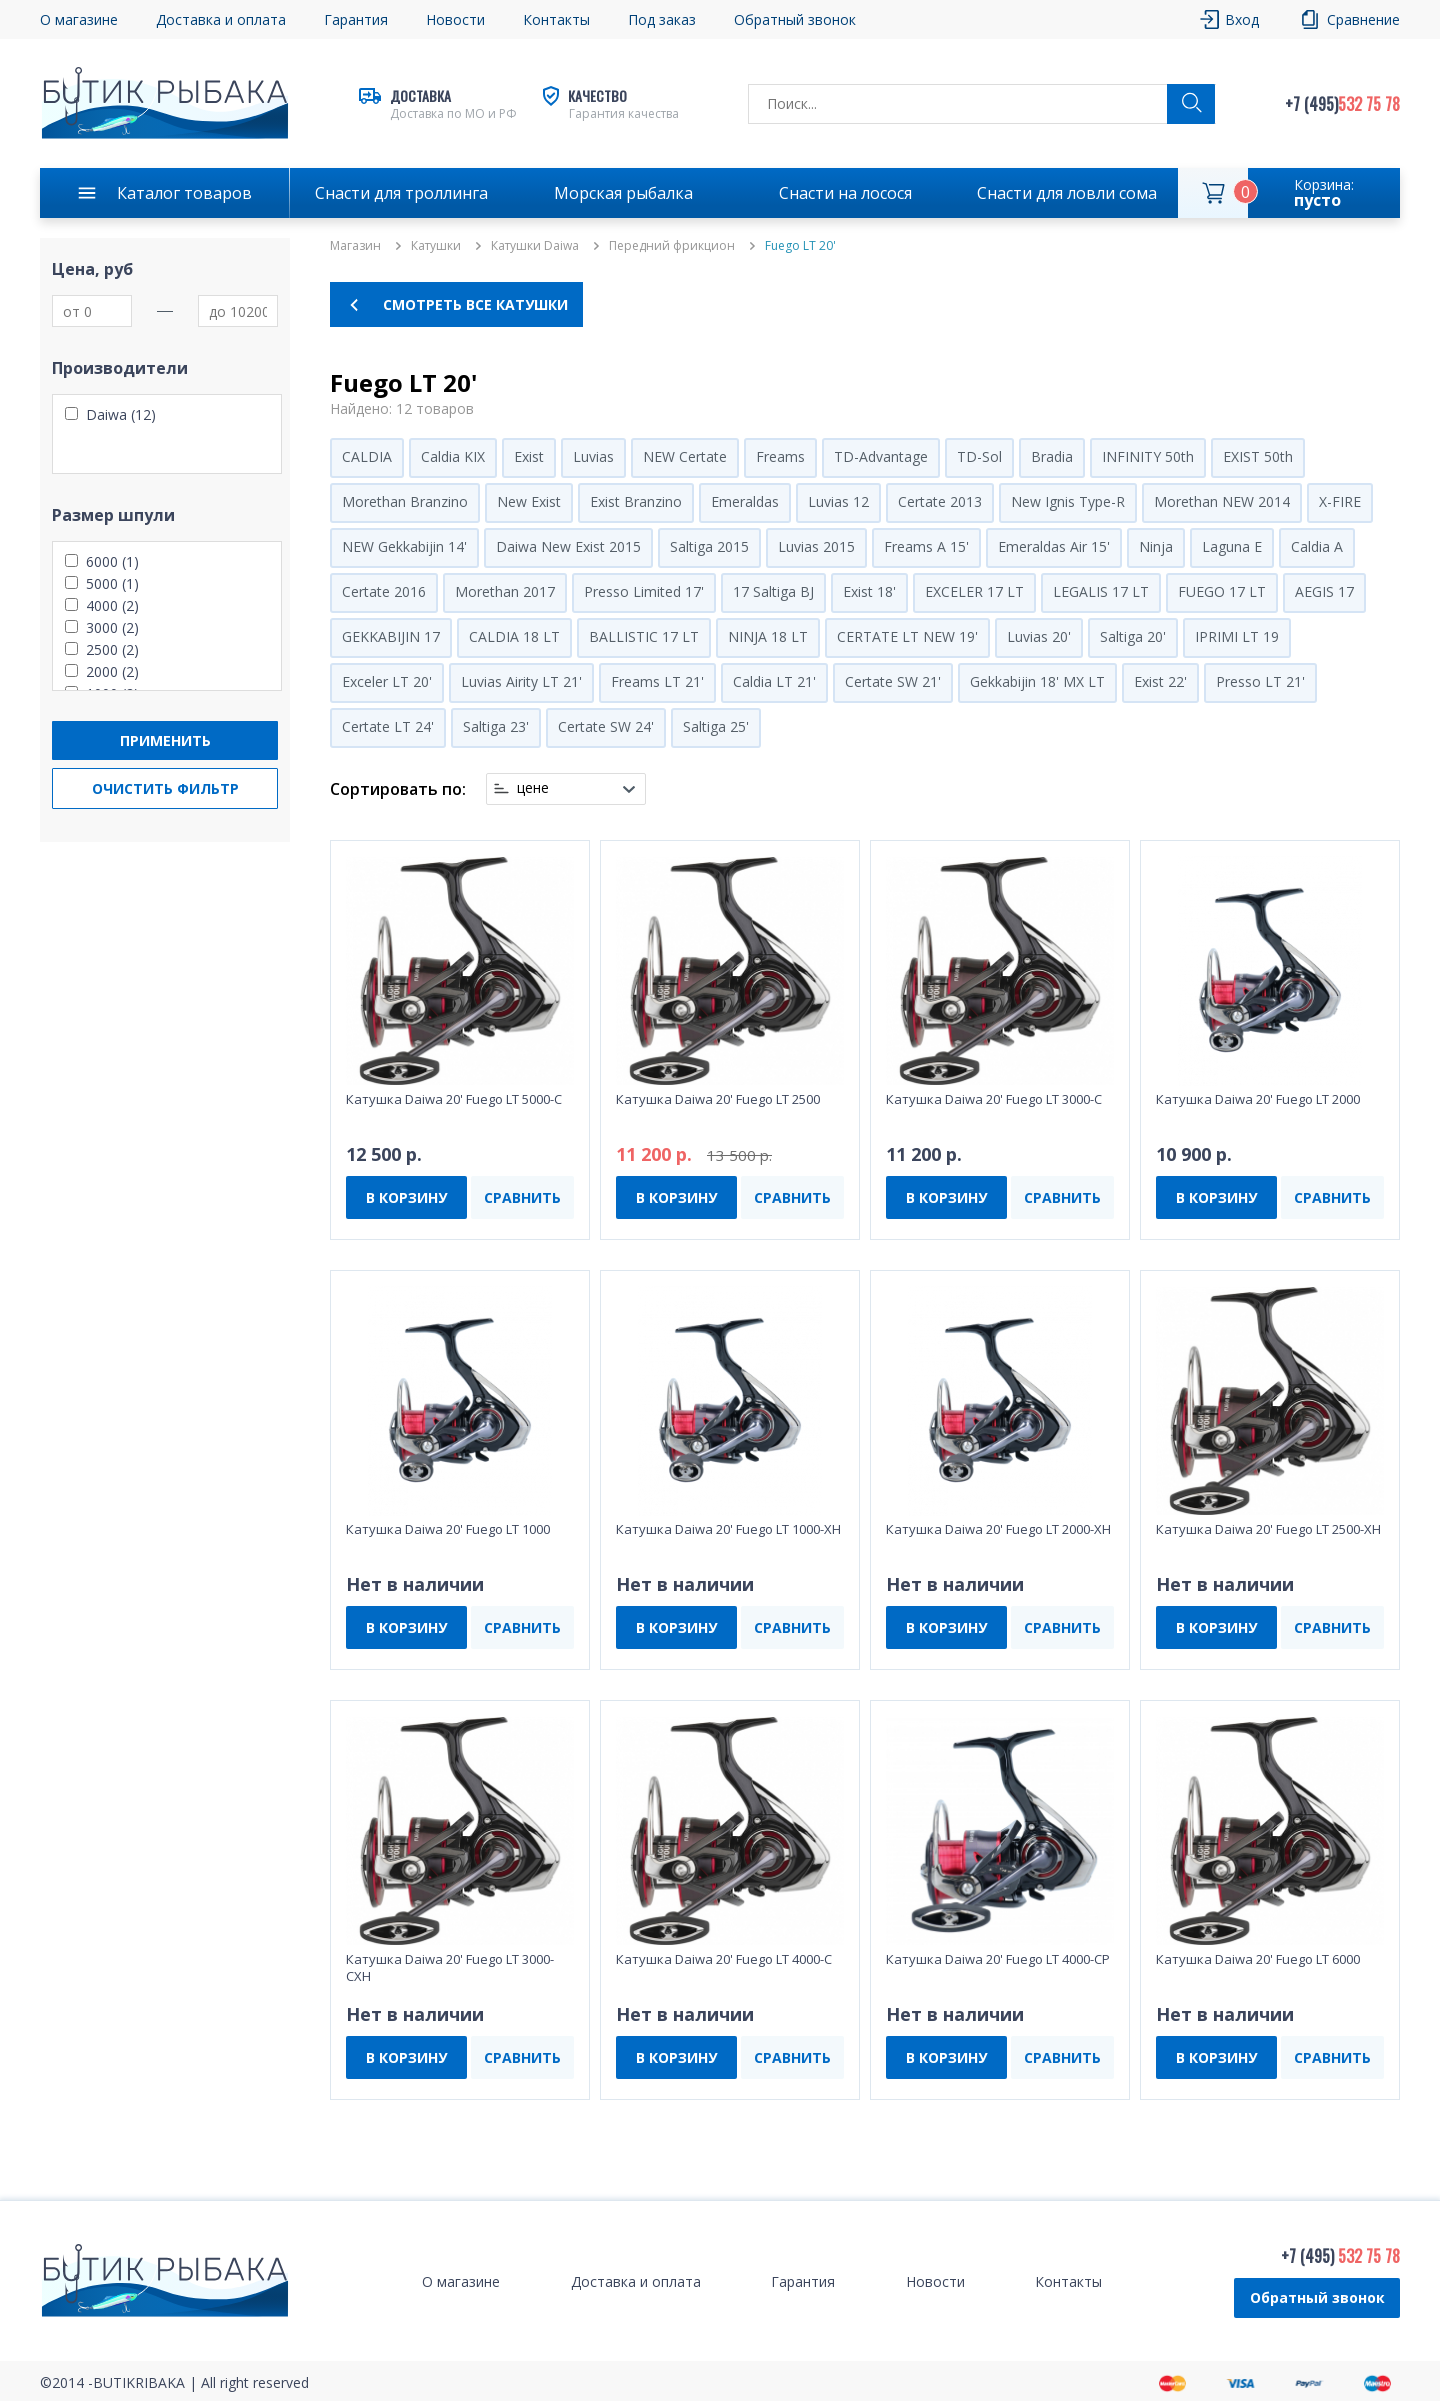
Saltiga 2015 (709, 546)
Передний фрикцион (672, 246)
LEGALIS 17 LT (1101, 591)
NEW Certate (685, 456)
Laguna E (1232, 546)
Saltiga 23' (496, 726)
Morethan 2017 (505, 591)
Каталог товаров (184, 193)
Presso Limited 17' (644, 591)
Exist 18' (869, 591)
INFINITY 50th (1148, 456)
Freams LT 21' (657, 681)
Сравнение (1363, 19)
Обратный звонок (795, 19)
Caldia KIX (453, 456)
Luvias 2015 (816, 546)
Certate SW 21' (893, 681)
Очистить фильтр (165, 788)
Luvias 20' (1039, 636)
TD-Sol (979, 456)
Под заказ (662, 19)
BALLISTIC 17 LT (644, 636)
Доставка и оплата (221, 19)
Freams (780, 456)
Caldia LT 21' (774, 681)
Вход (1242, 19)
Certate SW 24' (606, 726)
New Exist (529, 501)
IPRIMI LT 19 (1237, 636)
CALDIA (367, 456)
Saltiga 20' (1133, 636)
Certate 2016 (384, 591)
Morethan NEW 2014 (1222, 501)
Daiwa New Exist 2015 (568, 546)
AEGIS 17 (1324, 591)
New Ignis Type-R (1068, 501)
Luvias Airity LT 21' (521, 681)
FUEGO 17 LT (1222, 591)
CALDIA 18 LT (514, 636)
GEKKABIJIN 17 (391, 636)
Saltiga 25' (716, 726)
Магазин (355, 246)
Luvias (593, 456)
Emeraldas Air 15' (1054, 546)
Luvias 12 (838, 501)
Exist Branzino (636, 501)
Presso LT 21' (1260, 681)
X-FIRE (1340, 501)
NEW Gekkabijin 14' (404, 546)
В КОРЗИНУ (406, 1197)
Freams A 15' (926, 546)
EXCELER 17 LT (974, 591)
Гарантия (356, 19)
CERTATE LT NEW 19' (907, 636)
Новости (455, 19)
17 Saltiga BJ (773, 591)
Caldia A (1317, 546)
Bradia (1052, 456)
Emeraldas (745, 501)
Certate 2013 (940, 501)
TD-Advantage (881, 456)
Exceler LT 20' (387, 681)
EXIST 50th (1258, 456)
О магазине (79, 19)
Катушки (436, 246)
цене (533, 788)
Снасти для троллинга (401, 193)
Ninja (1156, 546)
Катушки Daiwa (535, 246)
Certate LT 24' (388, 726)
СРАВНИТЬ (522, 1197)
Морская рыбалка (623, 193)
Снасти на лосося (845, 193)
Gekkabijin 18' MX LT (1037, 681)
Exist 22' (1160, 681)
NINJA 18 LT (768, 636)
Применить (165, 740)
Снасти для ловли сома (1067, 193)
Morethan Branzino (405, 501)
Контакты (556, 19)
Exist (529, 456)
